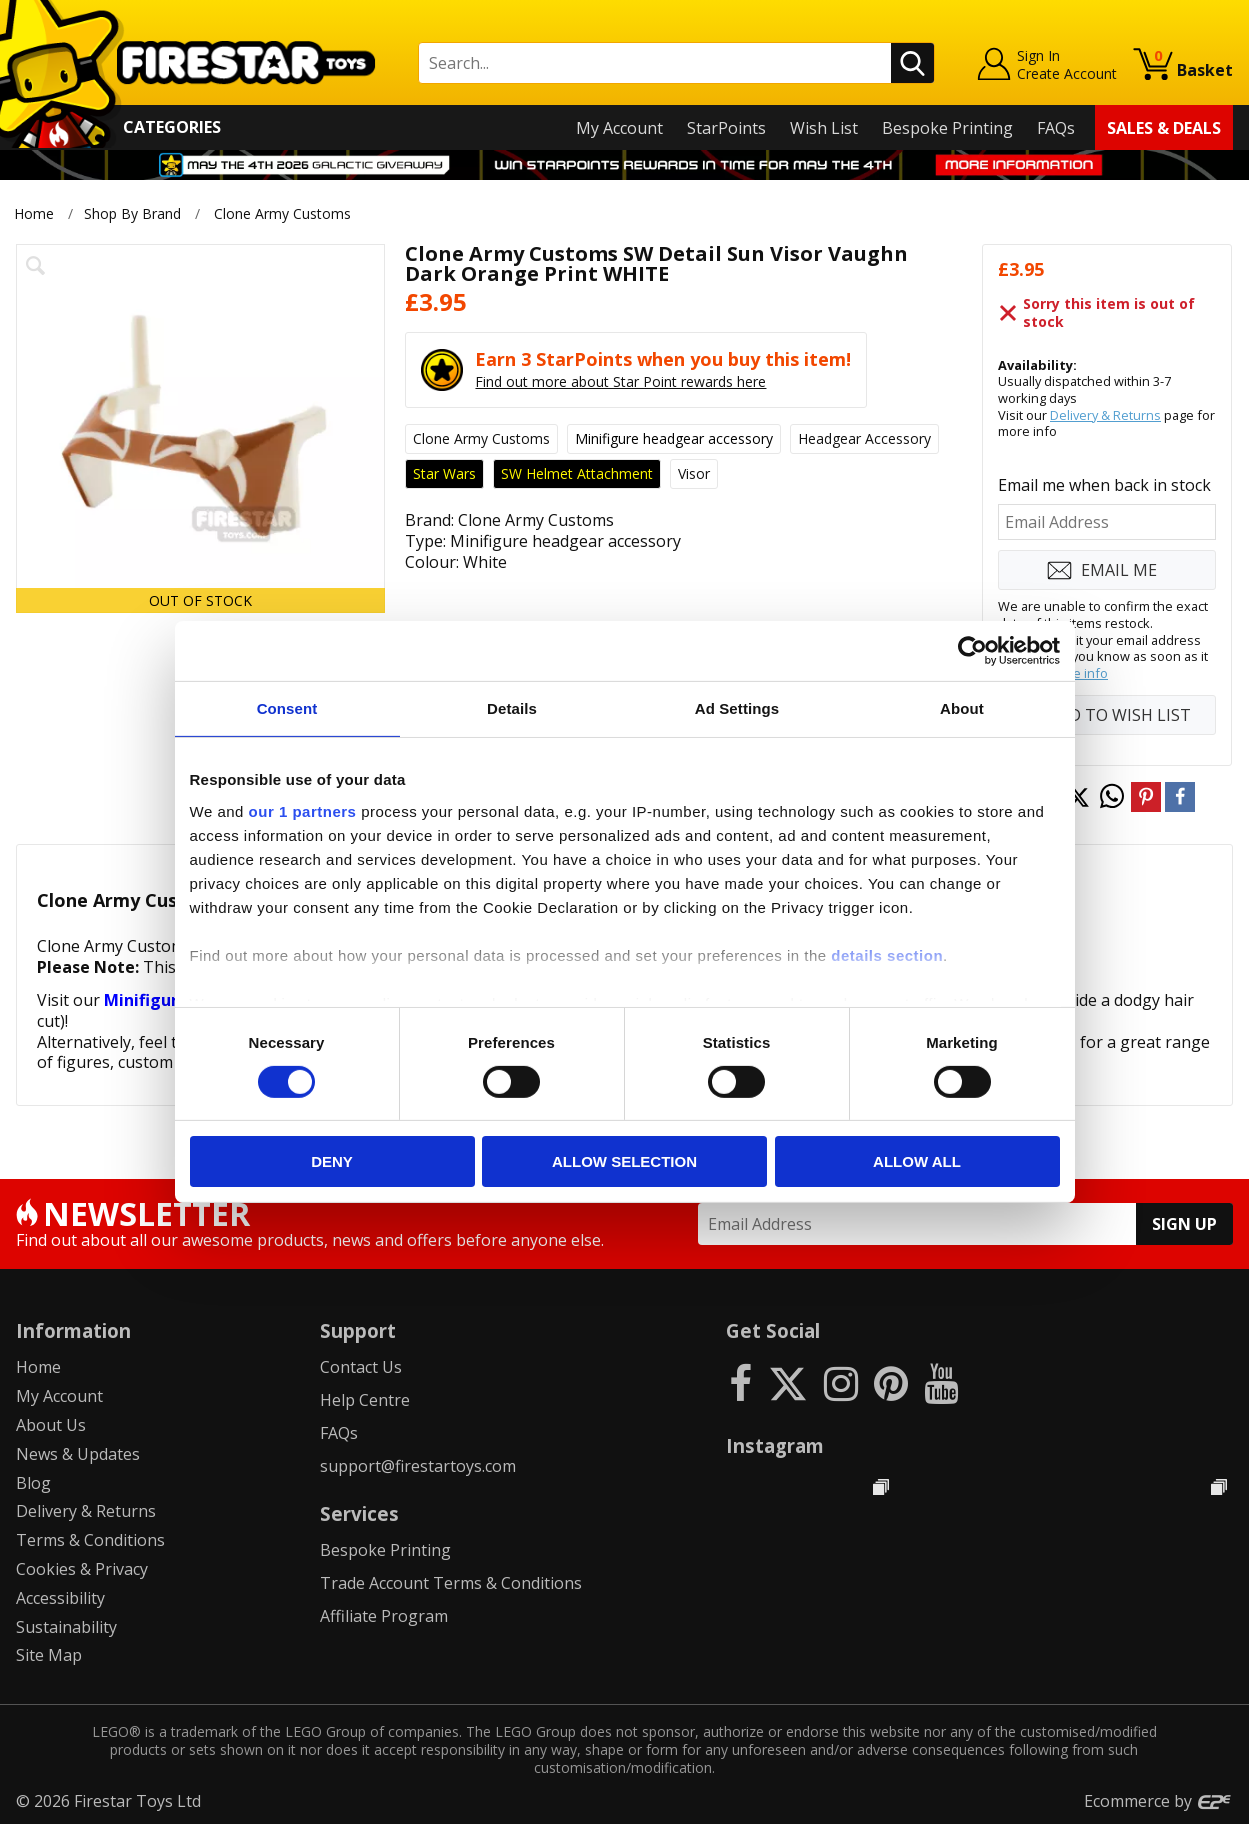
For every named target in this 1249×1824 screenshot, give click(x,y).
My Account (619, 128)
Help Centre (365, 1400)
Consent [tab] (287, 708)
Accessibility (60, 1598)
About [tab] (962, 708)
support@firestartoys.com (418, 1466)
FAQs (1056, 128)
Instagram (775, 1445)
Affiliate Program (384, 1616)
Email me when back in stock (1104, 485)
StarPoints (726, 128)
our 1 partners (303, 810)
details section (887, 954)
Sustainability (66, 1627)
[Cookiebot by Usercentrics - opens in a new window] (972, 651)
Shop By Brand (132, 213)
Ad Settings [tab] (737, 708)
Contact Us (361, 1367)
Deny (332, 1161)
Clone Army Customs (282, 213)
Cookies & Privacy (82, 1569)
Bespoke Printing (947, 128)
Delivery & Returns (1105, 415)
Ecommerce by (1158, 1801)
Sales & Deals (1164, 128)
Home (34, 213)
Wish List (824, 128)
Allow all (917, 1161)
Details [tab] (512, 708)
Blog (33, 1483)
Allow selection (624, 1161)
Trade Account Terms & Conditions (451, 1583)
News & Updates (78, 1454)
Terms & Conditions (90, 1540)
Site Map (49, 1655)
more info (1078, 673)
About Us (51, 1425)
